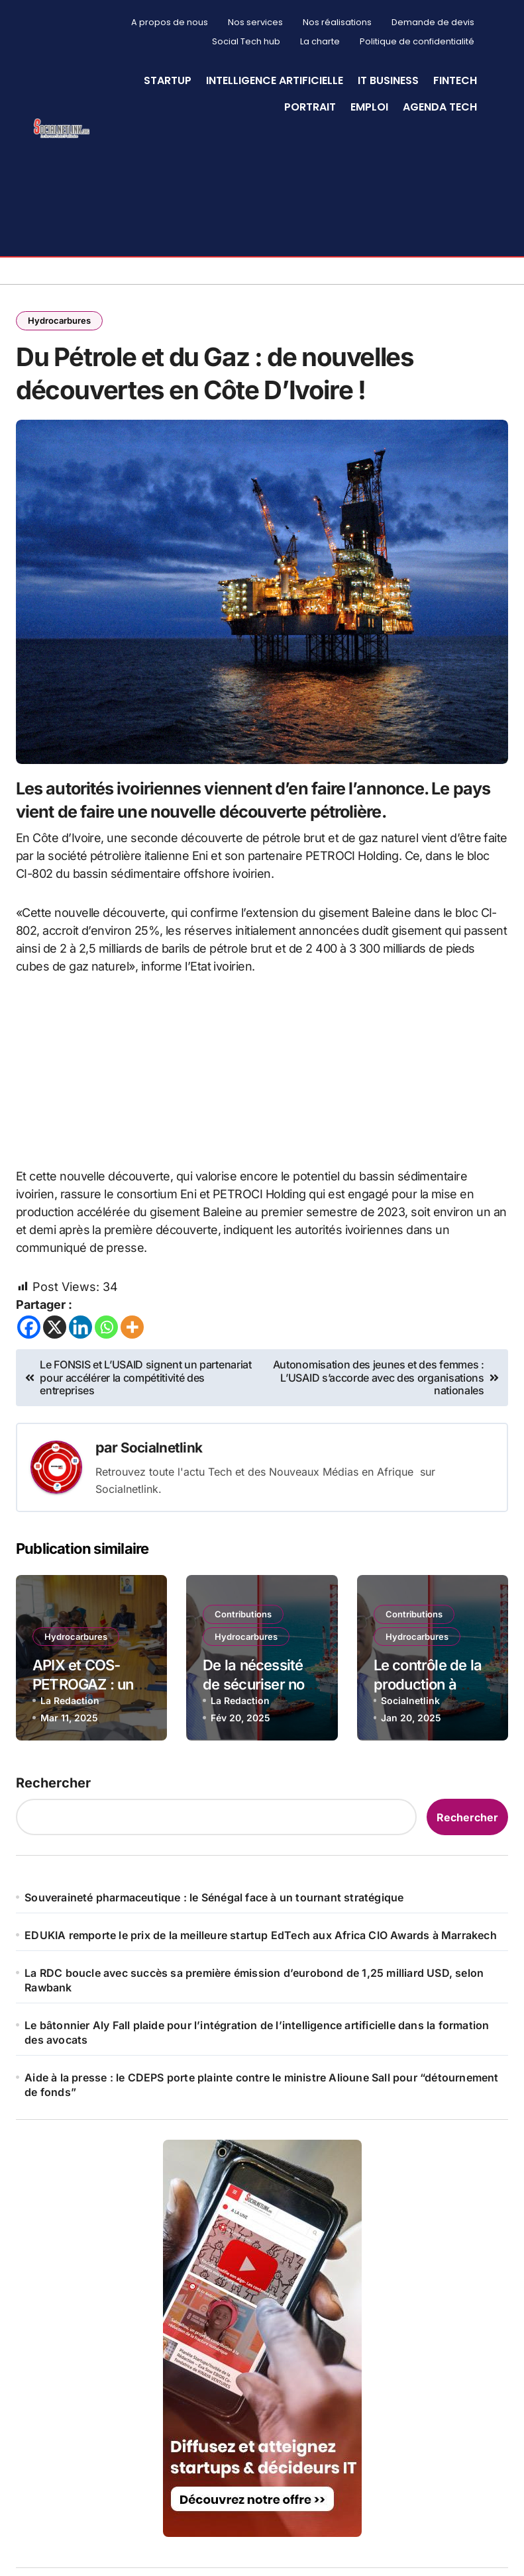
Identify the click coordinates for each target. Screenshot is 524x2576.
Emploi (369, 107)
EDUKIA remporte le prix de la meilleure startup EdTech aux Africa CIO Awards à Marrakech (261, 1999)
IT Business (388, 80)
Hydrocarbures (61, 321)
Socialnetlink (163, 1512)
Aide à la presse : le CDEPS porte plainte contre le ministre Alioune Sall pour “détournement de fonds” (261, 2149)
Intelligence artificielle (274, 80)
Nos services (255, 22)
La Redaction (69, 1764)
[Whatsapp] (106, 1391)
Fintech (455, 80)
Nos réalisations (337, 22)
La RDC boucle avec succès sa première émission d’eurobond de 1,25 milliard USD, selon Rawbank (254, 2044)
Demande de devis (433, 22)
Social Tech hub (246, 41)
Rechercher (53, 1847)
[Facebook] (28, 1391)
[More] (132, 1391)
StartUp (167, 80)
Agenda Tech (440, 107)
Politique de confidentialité (417, 41)
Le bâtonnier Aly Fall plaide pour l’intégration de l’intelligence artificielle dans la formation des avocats (257, 2097)
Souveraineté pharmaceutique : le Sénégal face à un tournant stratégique (214, 1961)
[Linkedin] (80, 1391)
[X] (54, 1391)
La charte (320, 41)
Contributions (245, 1675)
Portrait (310, 107)
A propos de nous (169, 22)
